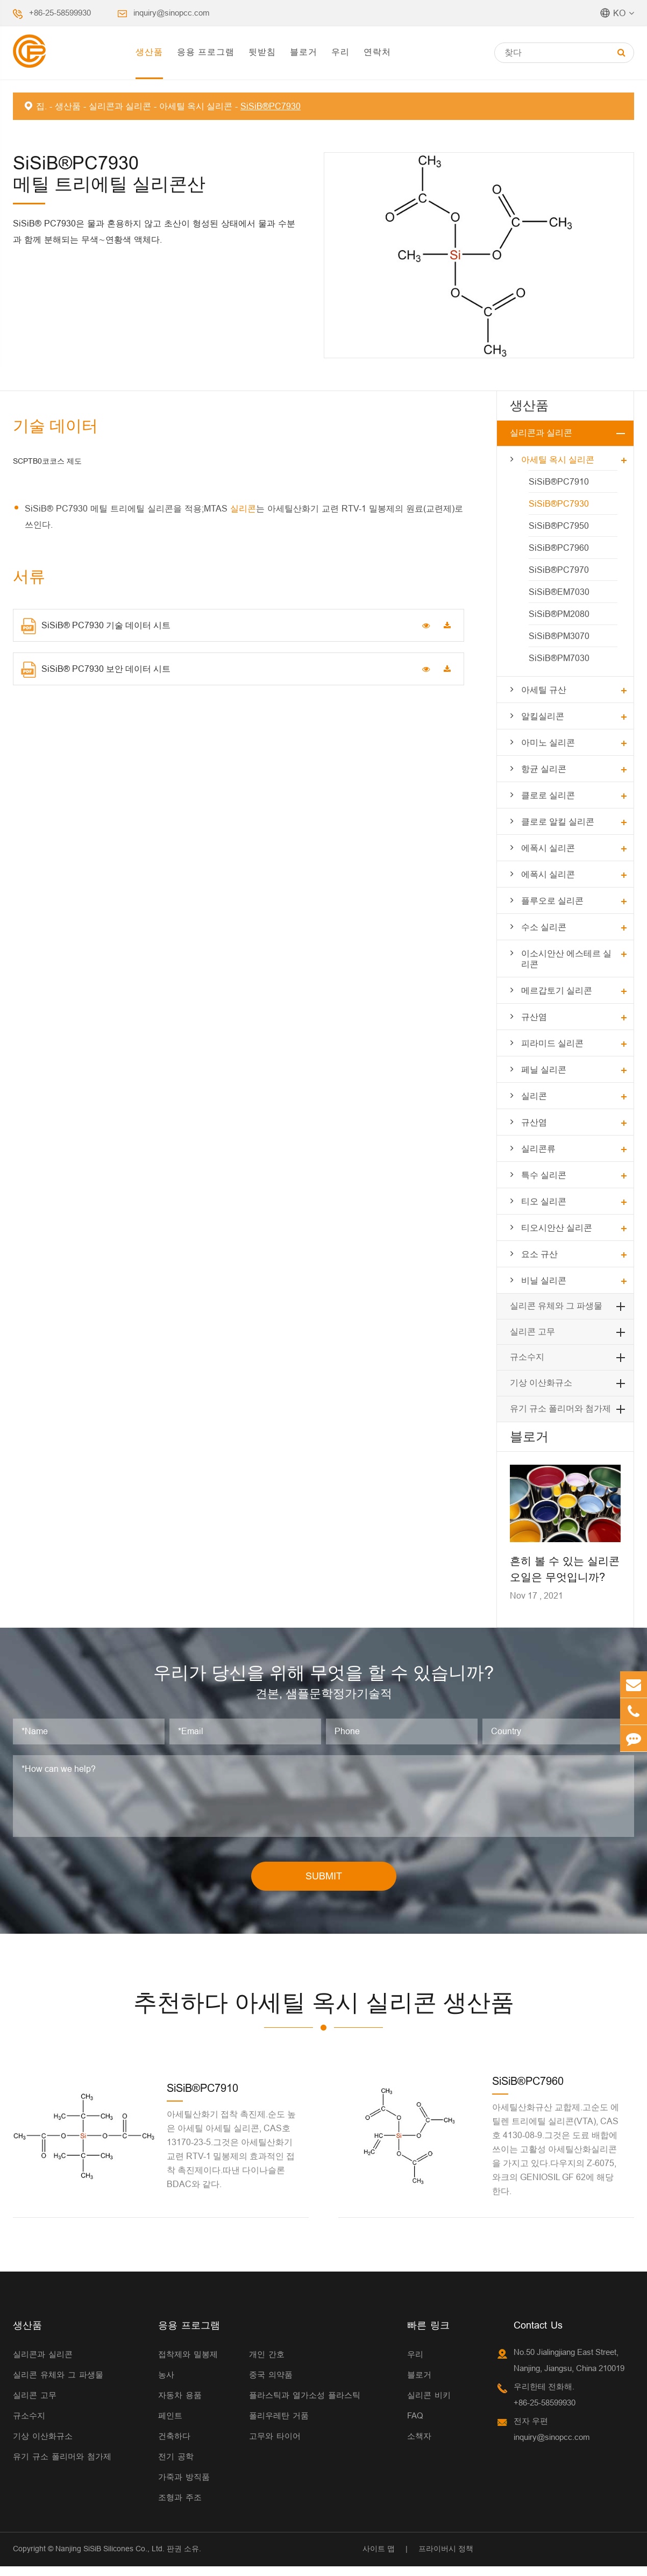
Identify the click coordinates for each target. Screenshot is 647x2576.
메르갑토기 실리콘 (556, 990)
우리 (340, 50)
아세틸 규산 (543, 689)
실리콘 (242, 508)
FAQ (415, 2425)
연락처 (377, 50)
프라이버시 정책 (444, 2558)
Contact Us (538, 2335)
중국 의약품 (271, 2384)
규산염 (534, 1016)
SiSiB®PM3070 (558, 635)
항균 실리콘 (543, 768)
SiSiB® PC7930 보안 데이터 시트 (95, 670)
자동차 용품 (180, 2404)
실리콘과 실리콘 (120, 105)
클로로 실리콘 (548, 794)
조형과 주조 (180, 2506)
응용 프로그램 (205, 50)
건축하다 (174, 2445)
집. (41, 105)
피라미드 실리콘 (552, 1042)
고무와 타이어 (275, 2445)
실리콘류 (538, 1148)
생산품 (148, 50)
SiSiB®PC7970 (558, 569)
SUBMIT (323, 1885)
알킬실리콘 (542, 715)
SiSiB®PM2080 (558, 613)
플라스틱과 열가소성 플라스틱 (304, 2404)
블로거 (303, 50)
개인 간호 (267, 2363)
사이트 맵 (378, 2558)
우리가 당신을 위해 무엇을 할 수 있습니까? (323, 1677)
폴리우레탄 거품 (279, 2425)
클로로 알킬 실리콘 (558, 821)
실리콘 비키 (429, 2404)
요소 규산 (539, 1253)
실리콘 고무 (532, 1331)
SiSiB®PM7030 (558, 657)
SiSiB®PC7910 (558, 481)
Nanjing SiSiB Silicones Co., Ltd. (109, 2558)
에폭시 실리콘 (548, 847)
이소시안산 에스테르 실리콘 (566, 958)
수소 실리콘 (543, 926)
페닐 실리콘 (543, 1069)
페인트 (170, 2425)
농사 (166, 2384)
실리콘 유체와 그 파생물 (556, 1305)
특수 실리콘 (543, 1174)
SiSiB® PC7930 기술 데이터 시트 (95, 626)
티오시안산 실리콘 (556, 1227)
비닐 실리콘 (543, 1280)
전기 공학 (176, 2466)
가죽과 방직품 (184, 2486)
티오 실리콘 (543, 1200)
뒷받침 (262, 50)
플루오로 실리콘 (552, 900)
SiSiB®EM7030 (558, 591)
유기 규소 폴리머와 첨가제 (560, 1408)
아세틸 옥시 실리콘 (197, 105)
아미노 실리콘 (548, 742)
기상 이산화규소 (541, 1382)
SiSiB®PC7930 (271, 105)
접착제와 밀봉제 (188, 2363)
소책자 (419, 2445)
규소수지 (527, 1356)
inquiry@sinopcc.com (174, 12)
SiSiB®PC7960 (558, 547)
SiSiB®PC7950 (558, 525)
